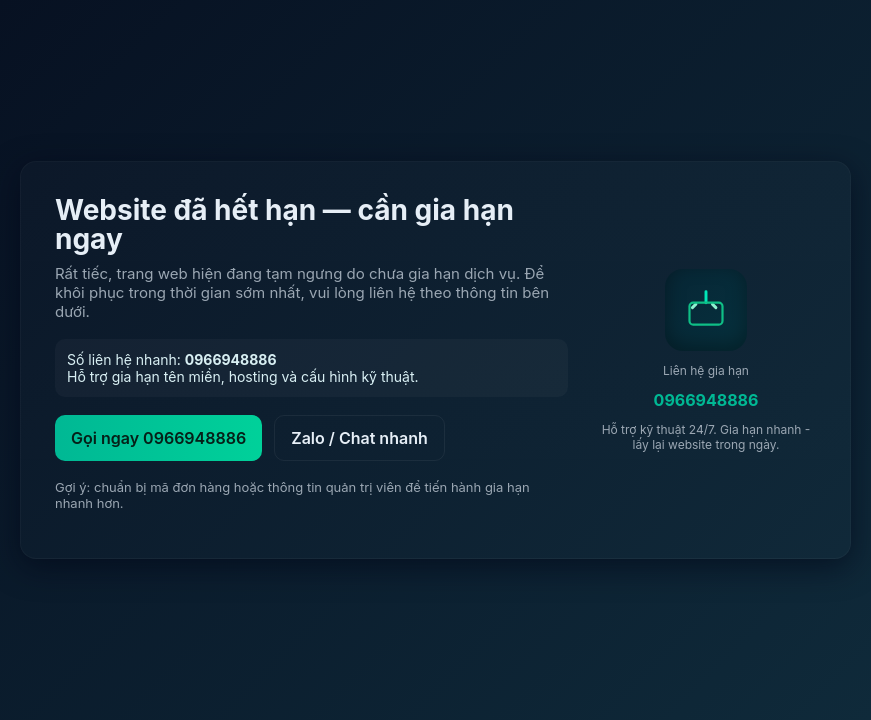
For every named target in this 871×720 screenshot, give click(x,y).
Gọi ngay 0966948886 (158, 438)
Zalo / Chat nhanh (359, 438)
